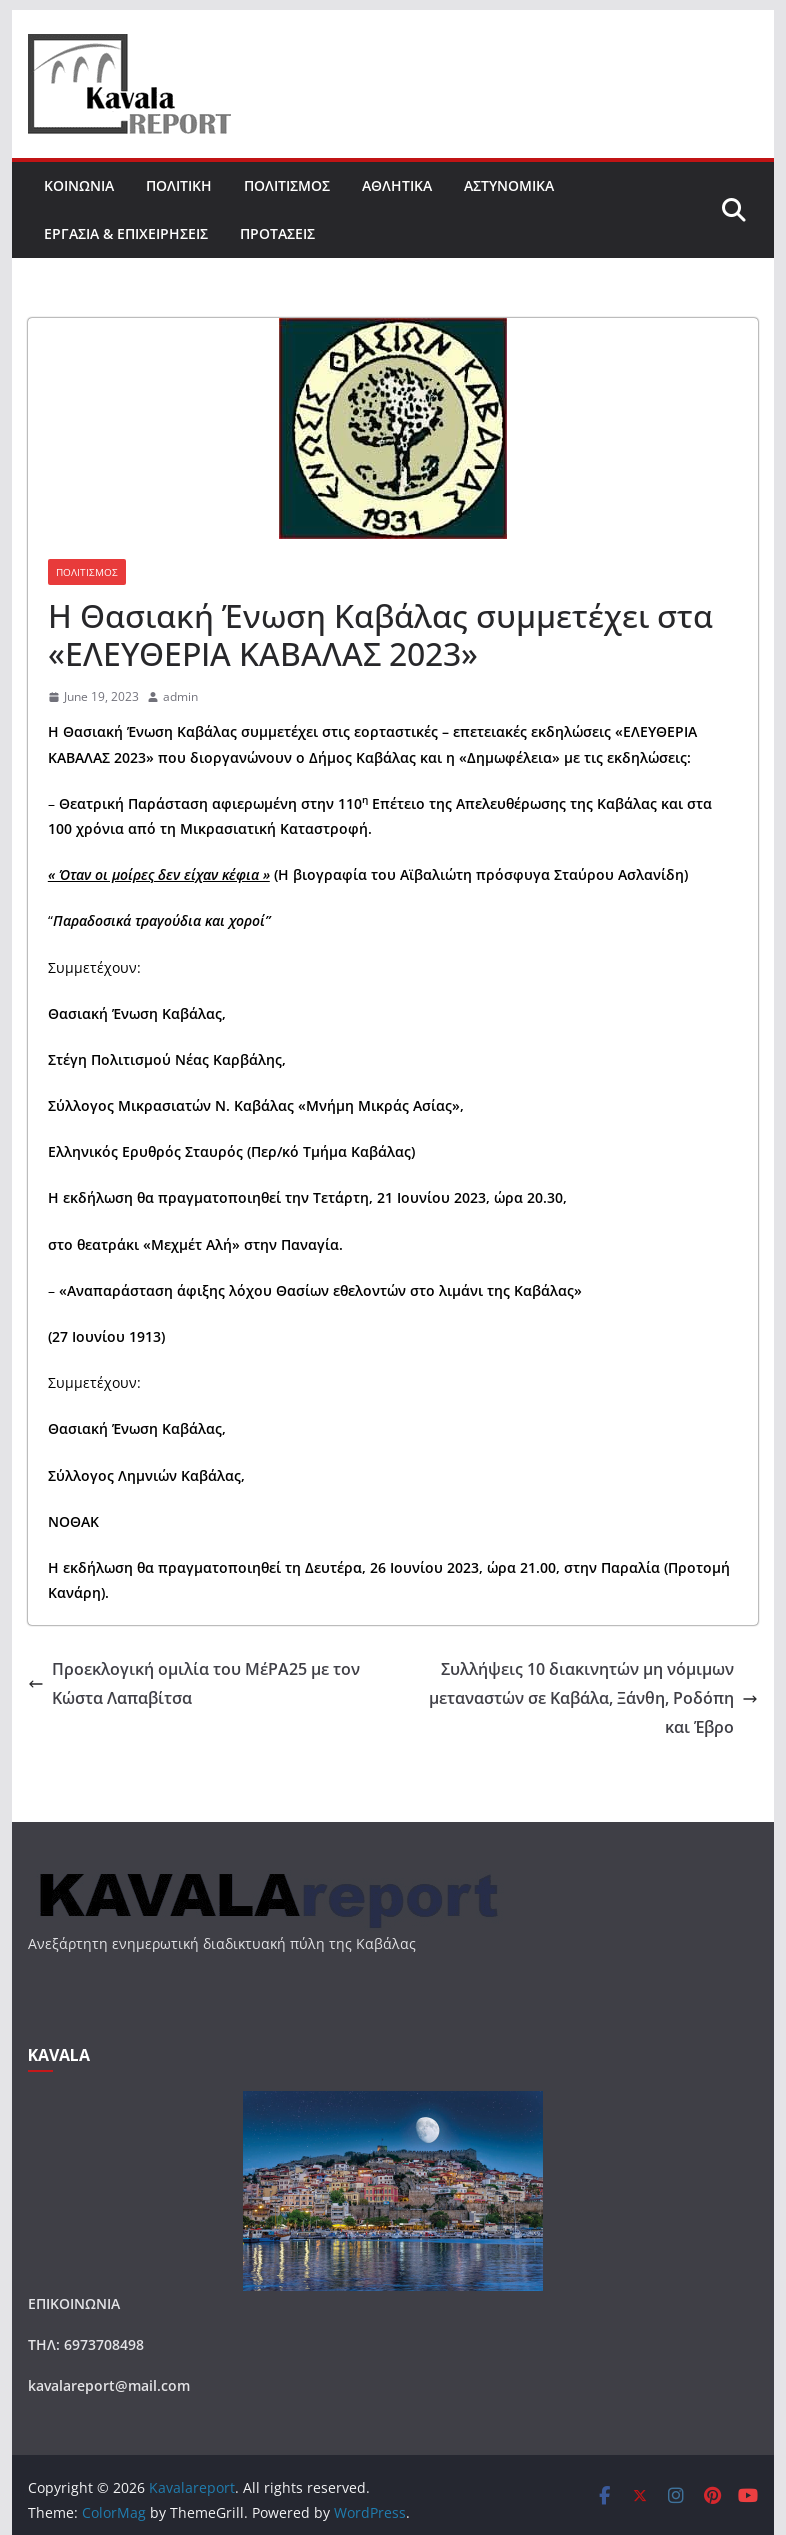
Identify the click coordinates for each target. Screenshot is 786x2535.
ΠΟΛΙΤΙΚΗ (179, 185)
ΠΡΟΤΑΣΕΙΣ (277, 233)
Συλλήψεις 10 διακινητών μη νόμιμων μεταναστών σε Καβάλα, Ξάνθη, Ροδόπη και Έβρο (593, 1698)
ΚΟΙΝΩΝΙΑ (79, 185)
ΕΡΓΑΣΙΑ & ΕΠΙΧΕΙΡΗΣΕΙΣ (126, 233)
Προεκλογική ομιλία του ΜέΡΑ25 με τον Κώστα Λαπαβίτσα (194, 1683)
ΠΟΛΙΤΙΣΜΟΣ (287, 185)
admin (180, 696)
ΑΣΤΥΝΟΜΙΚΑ (509, 185)
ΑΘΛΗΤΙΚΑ (397, 185)
